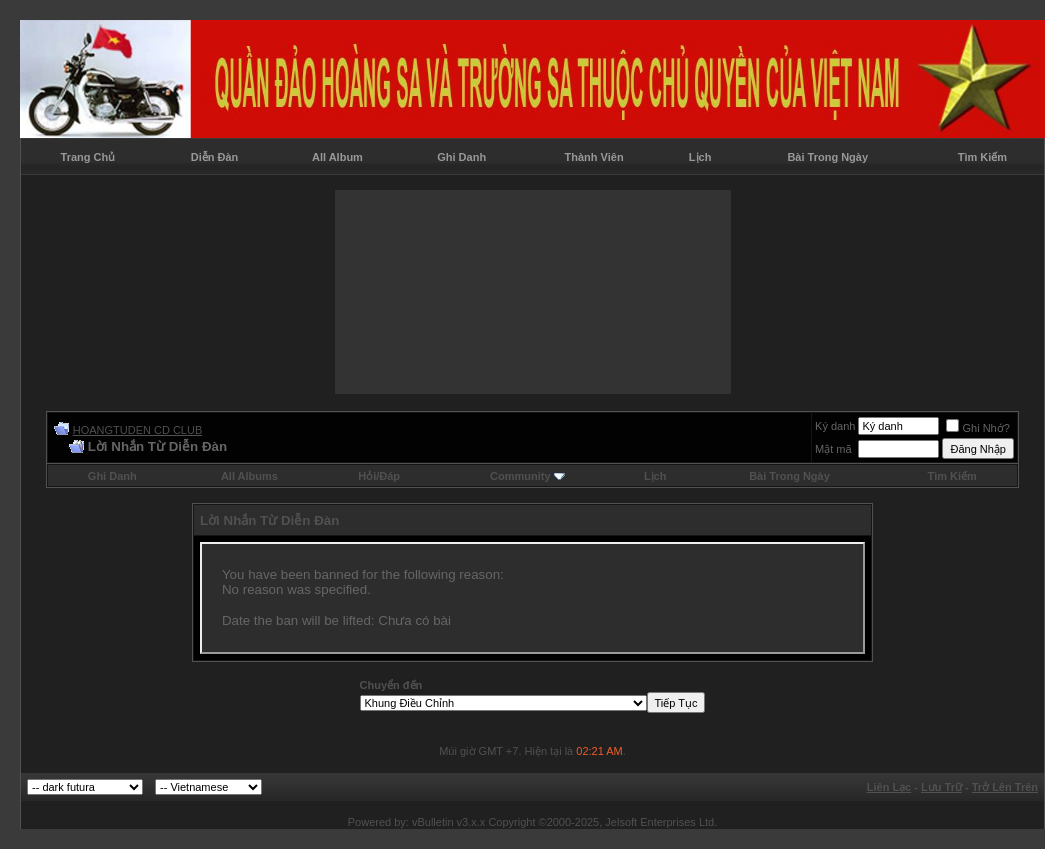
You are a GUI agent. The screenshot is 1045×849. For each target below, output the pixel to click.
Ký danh (835, 426)
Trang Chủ (88, 157)
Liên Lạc (889, 787)
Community (527, 476)
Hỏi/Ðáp (379, 476)
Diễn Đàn (215, 157)
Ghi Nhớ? (977, 428)
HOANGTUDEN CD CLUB (138, 430)
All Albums (249, 476)
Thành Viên (594, 157)
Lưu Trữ (941, 787)
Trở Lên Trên (1005, 787)
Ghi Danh (461, 157)
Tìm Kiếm (982, 157)
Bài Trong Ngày (827, 157)
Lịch (700, 157)
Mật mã (833, 449)
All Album (337, 157)
